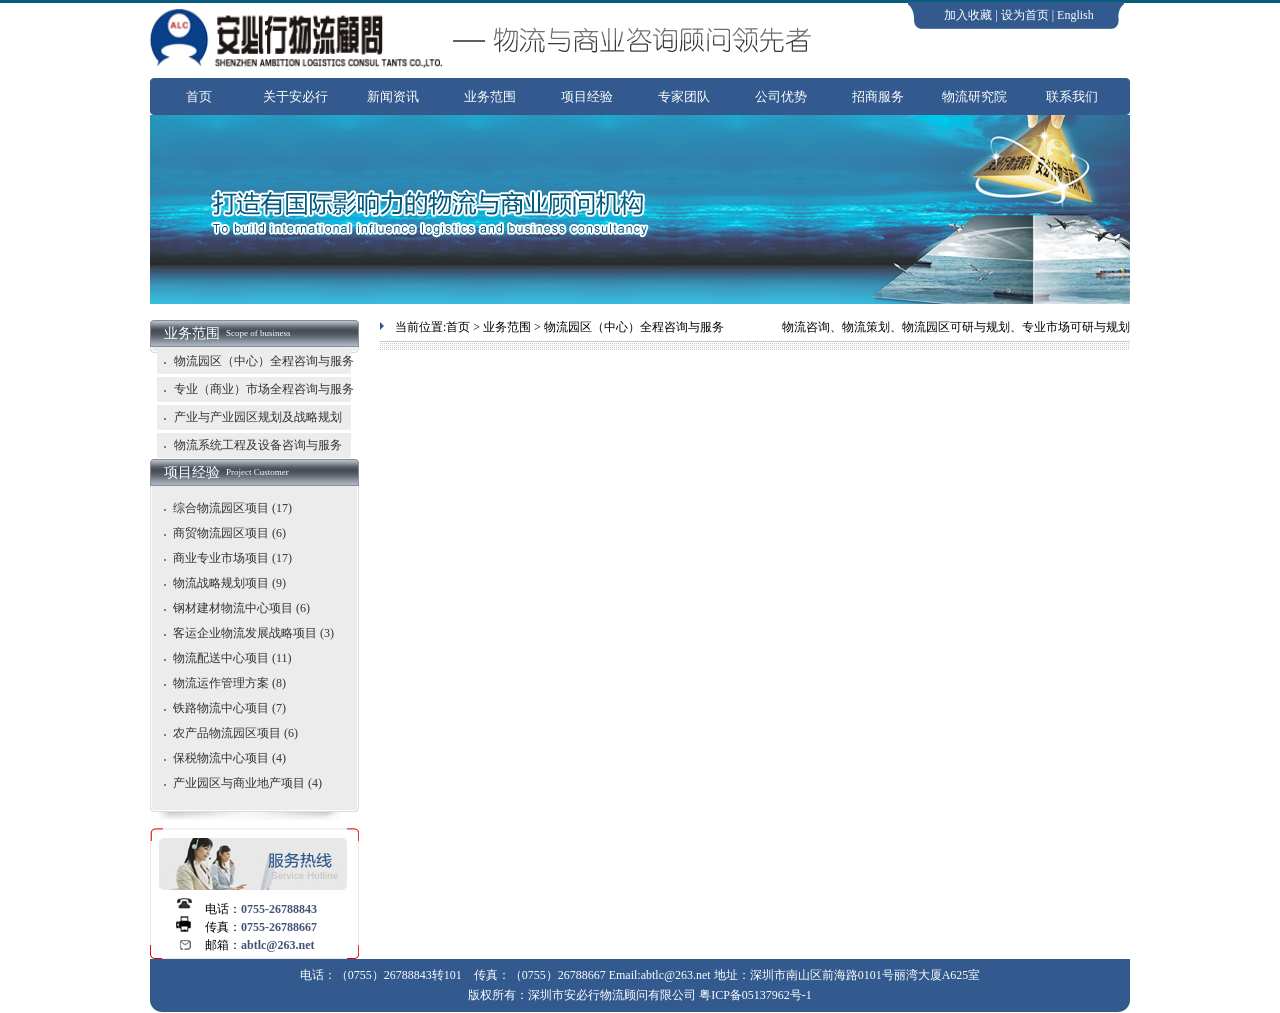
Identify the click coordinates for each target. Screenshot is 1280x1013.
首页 (199, 96)
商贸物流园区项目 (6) (229, 533)
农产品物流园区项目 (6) (235, 733)
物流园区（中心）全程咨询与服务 (255, 361)
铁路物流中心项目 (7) (229, 708)
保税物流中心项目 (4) (229, 758)
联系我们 (1072, 96)
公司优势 (781, 96)
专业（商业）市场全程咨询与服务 (255, 389)
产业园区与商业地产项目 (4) (247, 783)
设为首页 (1025, 15)
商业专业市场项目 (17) (232, 558)
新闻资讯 (393, 96)
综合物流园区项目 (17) (232, 508)
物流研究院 (974, 96)
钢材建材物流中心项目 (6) (241, 608)
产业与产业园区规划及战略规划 (249, 417)
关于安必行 (295, 96)
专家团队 (684, 96)
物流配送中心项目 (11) (232, 658)
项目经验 (587, 96)
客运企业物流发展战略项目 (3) (253, 633)
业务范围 (490, 96)
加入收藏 (968, 15)
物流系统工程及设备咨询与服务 (249, 445)
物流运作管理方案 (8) (229, 683)
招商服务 (878, 96)
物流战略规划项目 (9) (229, 583)
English (1075, 15)
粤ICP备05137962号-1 (755, 995)
